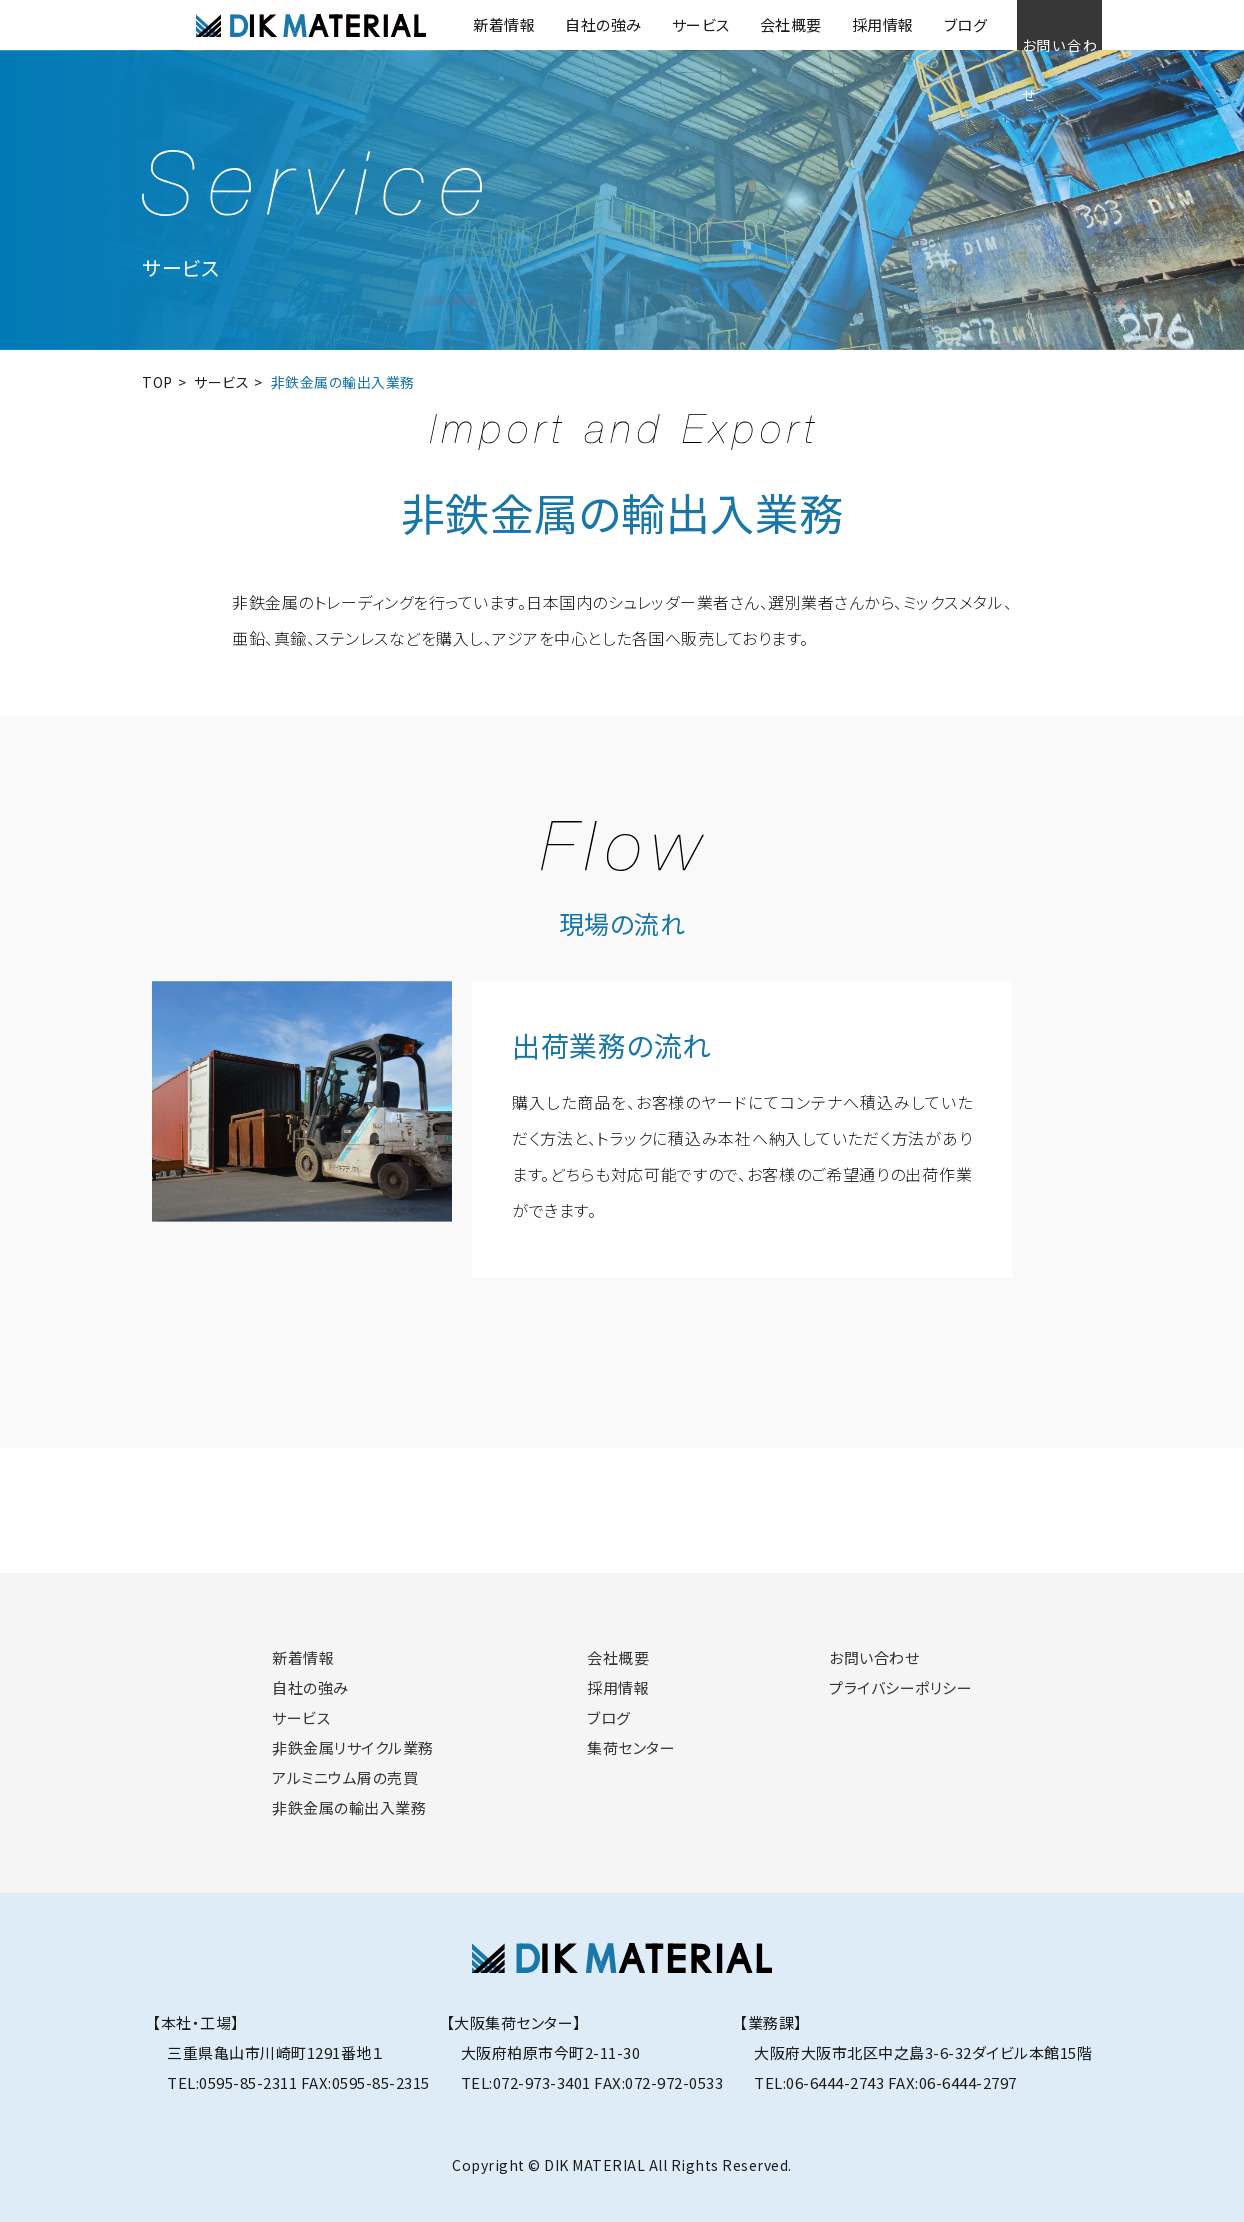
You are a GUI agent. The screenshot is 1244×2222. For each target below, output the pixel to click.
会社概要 (746, 24)
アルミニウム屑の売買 (345, 1777)
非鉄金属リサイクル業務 (353, 1747)
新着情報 (459, 24)
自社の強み (558, 24)
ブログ (921, 24)
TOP (157, 382)
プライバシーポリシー (900, 1687)
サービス (656, 24)
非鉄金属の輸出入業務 (349, 1807)
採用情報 (838, 24)
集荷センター (631, 1747)
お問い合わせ (1037, 24)
